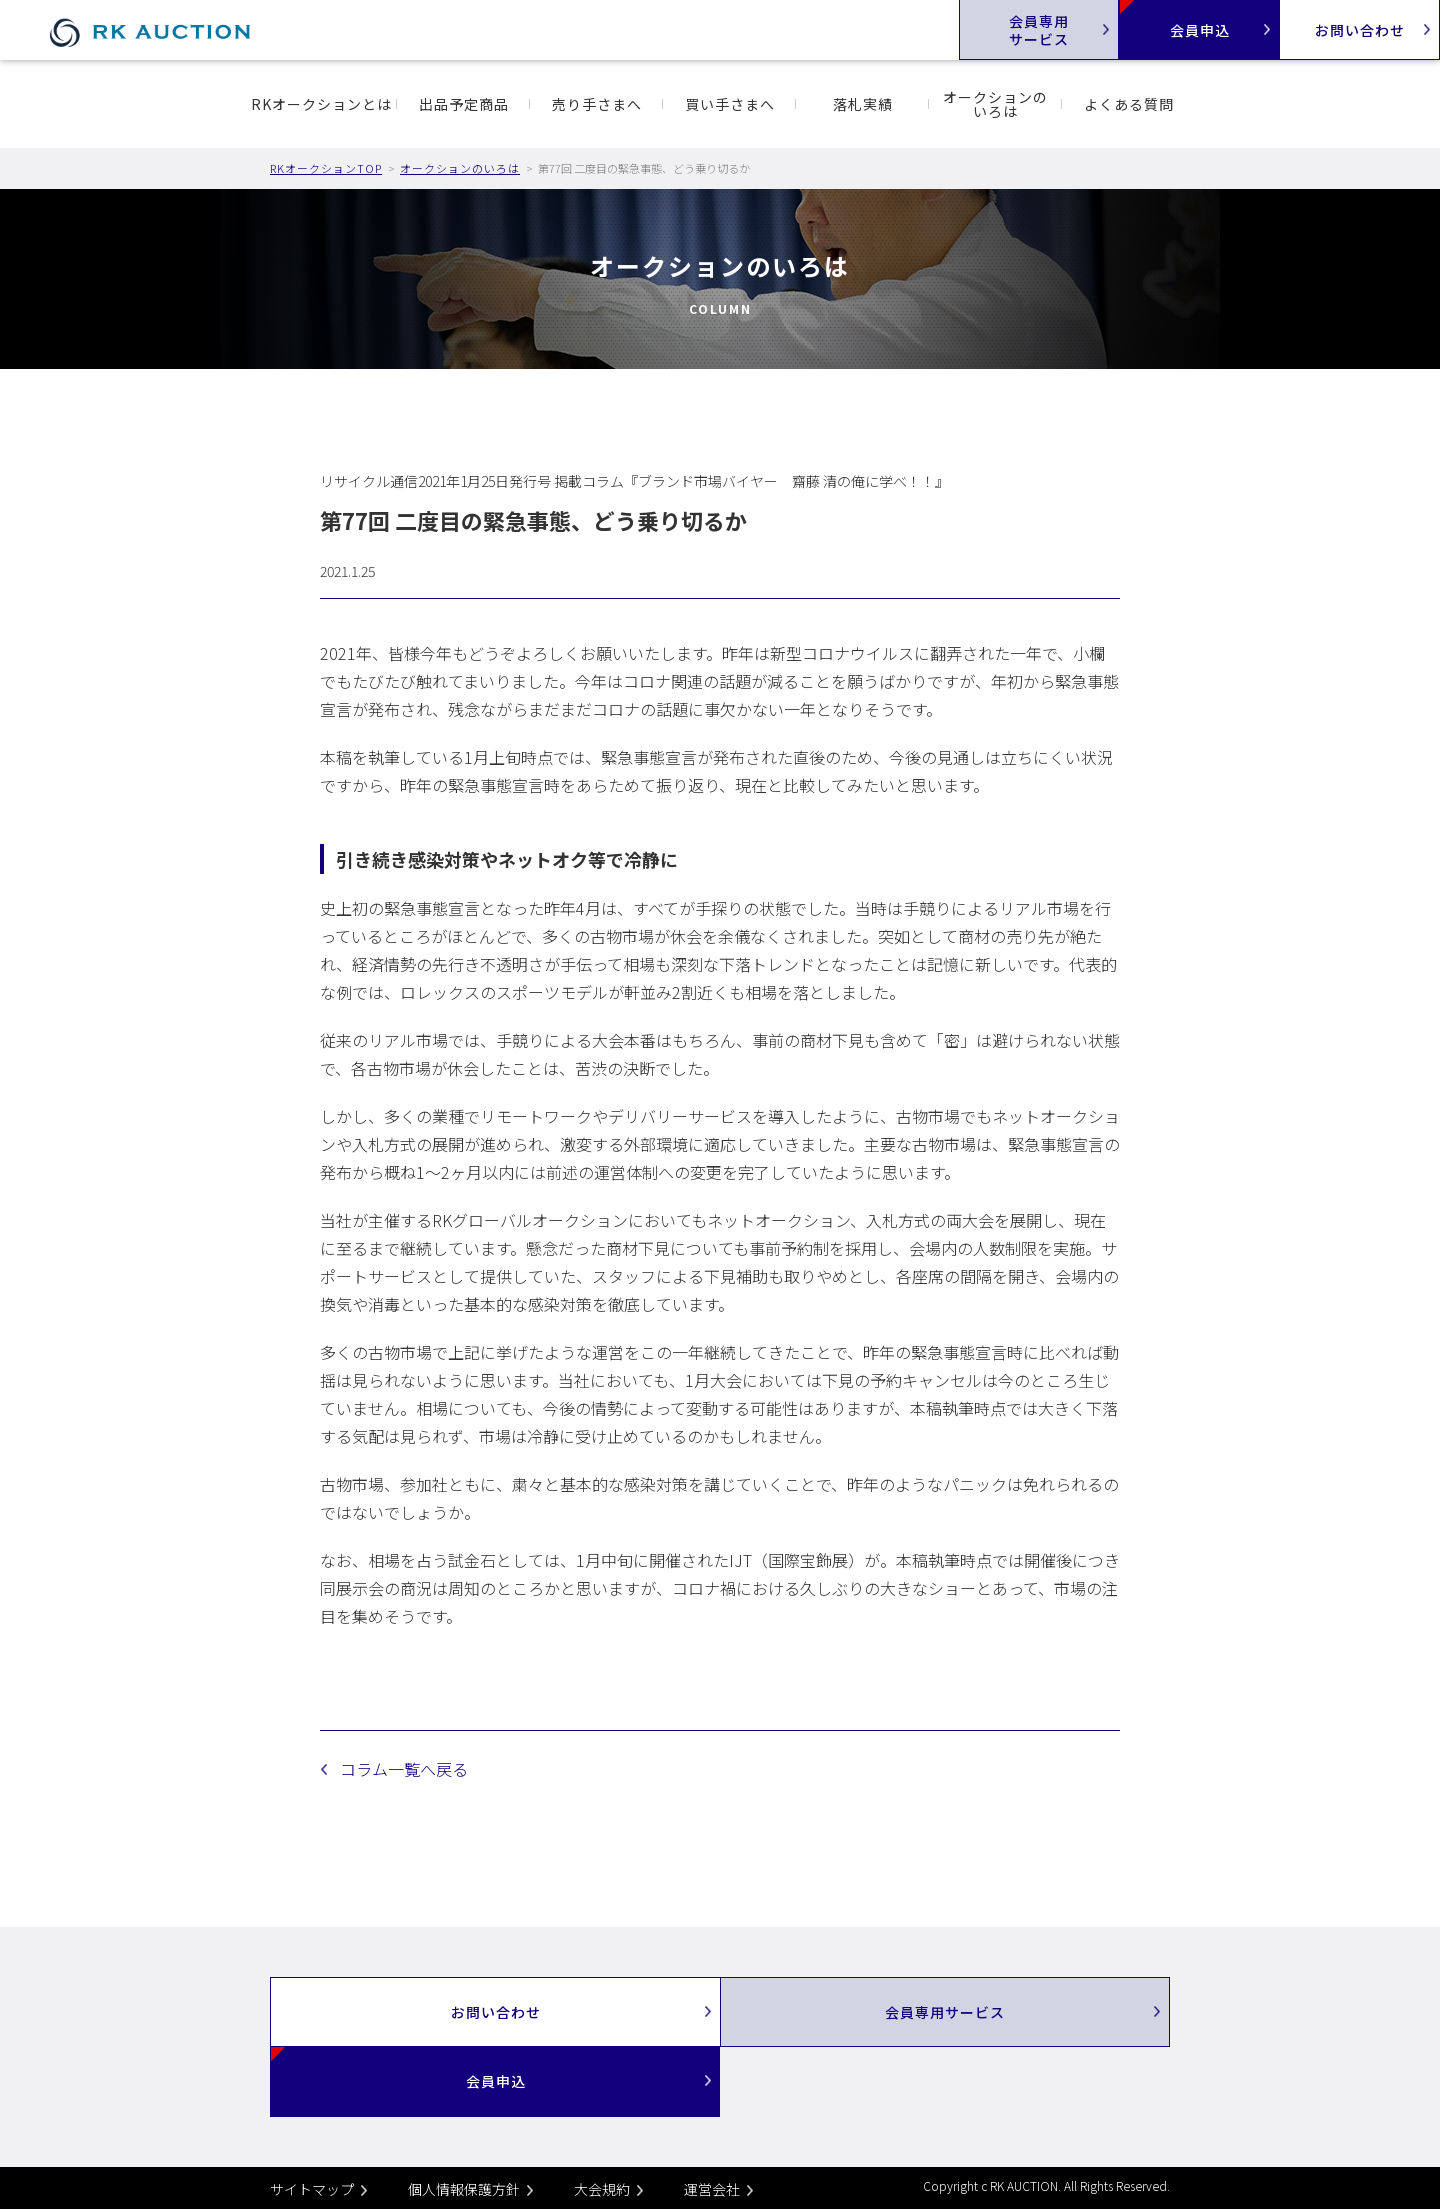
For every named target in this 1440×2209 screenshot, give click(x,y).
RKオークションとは (321, 104)
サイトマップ (312, 2189)
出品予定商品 (464, 104)
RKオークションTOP (326, 168)
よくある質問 (1129, 104)
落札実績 (863, 104)
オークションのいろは (995, 104)
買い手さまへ (730, 104)
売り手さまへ (597, 104)
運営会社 (712, 2189)
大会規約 (602, 2189)
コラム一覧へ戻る (404, 1769)
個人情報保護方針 (464, 2189)
